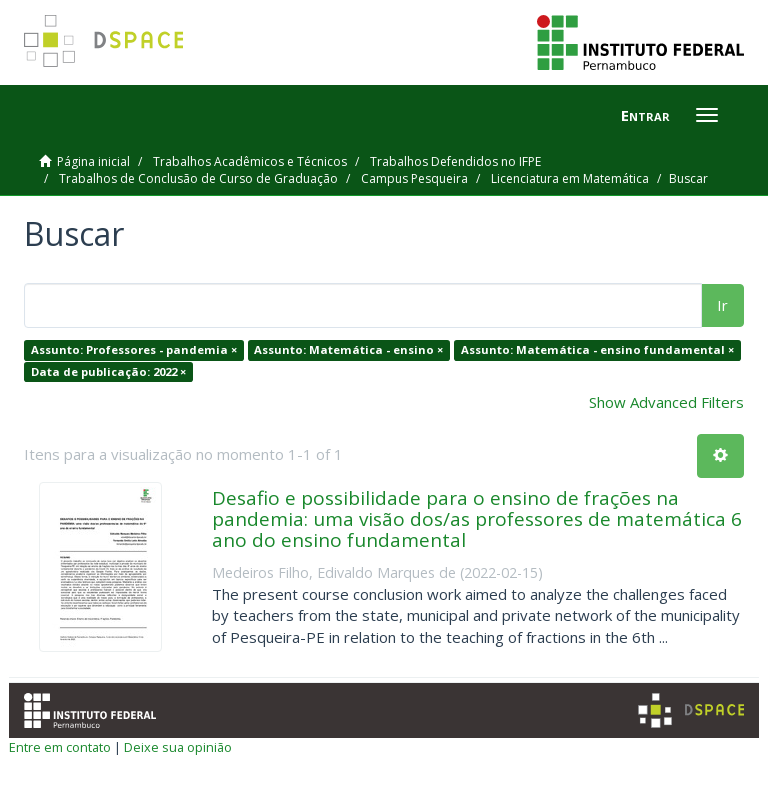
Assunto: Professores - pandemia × (134, 349)
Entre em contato (60, 747)
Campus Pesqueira (414, 178)
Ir (722, 305)
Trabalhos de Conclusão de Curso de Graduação (198, 178)
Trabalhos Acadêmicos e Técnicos (250, 161)
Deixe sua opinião (178, 747)
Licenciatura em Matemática (570, 178)
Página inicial (93, 161)
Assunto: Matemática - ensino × (348, 349)
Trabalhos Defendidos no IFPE (455, 161)
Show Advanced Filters (666, 402)
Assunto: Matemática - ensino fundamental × (597, 349)
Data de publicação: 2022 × (108, 371)
